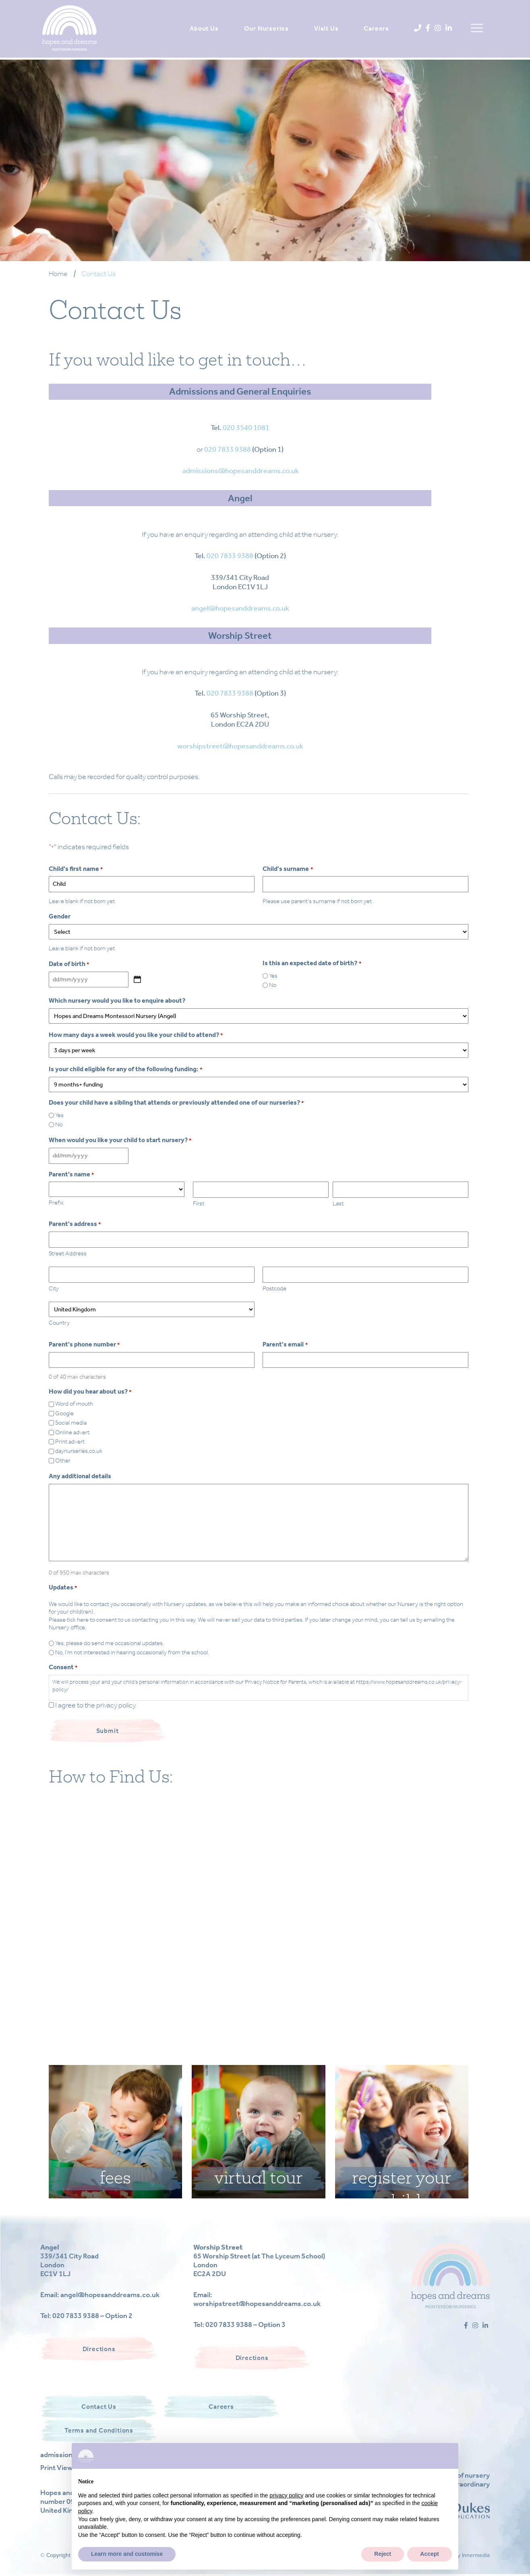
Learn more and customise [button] (127, 2554)
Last (338, 1203)
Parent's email (285, 1344)
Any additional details (80, 1476)
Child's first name (76, 869)
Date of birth (69, 964)
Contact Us (98, 2406)
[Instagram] (436, 28)
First (198, 1203)
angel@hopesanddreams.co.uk (240, 608)
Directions (99, 2349)
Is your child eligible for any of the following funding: (125, 1069)
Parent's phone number (84, 1344)
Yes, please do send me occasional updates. (109, 1643)
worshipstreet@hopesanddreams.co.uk (240, 746)
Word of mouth (74, 1403)
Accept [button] (429, 2554)
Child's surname (288, 869)
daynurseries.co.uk (78, 1450)
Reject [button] (382, 2554)
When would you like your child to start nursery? (120, 1140)
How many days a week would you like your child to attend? (136, 1035)
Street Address (68, 1253)
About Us (202, 28)
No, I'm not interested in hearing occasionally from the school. (132, 1652)
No (272, 985)
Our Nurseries (264, 28)
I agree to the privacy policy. (96, 1705)
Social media (71, 1422)
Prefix (56, 1202)
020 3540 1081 (246, 427)
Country (59, 1322)
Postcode (274, 1288)
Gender (59, 916)
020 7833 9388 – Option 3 (245, 2324)
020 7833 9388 (227, 449)
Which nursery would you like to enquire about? (117, 1000)
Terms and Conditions (98, 2430)
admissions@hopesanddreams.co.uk (240, 470)
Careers (374, 28)
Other (62, 1460)
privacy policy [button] (286, 2495)
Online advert (72, 1432)
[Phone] (415, 28)
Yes (273, 975)
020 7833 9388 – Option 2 (92, 2315)
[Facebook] (426, 28)
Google (64, 1413)
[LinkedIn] (446, 28)
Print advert (70, 1441)
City (54, 1288)
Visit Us (324, 28)
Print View (56, 2467)
